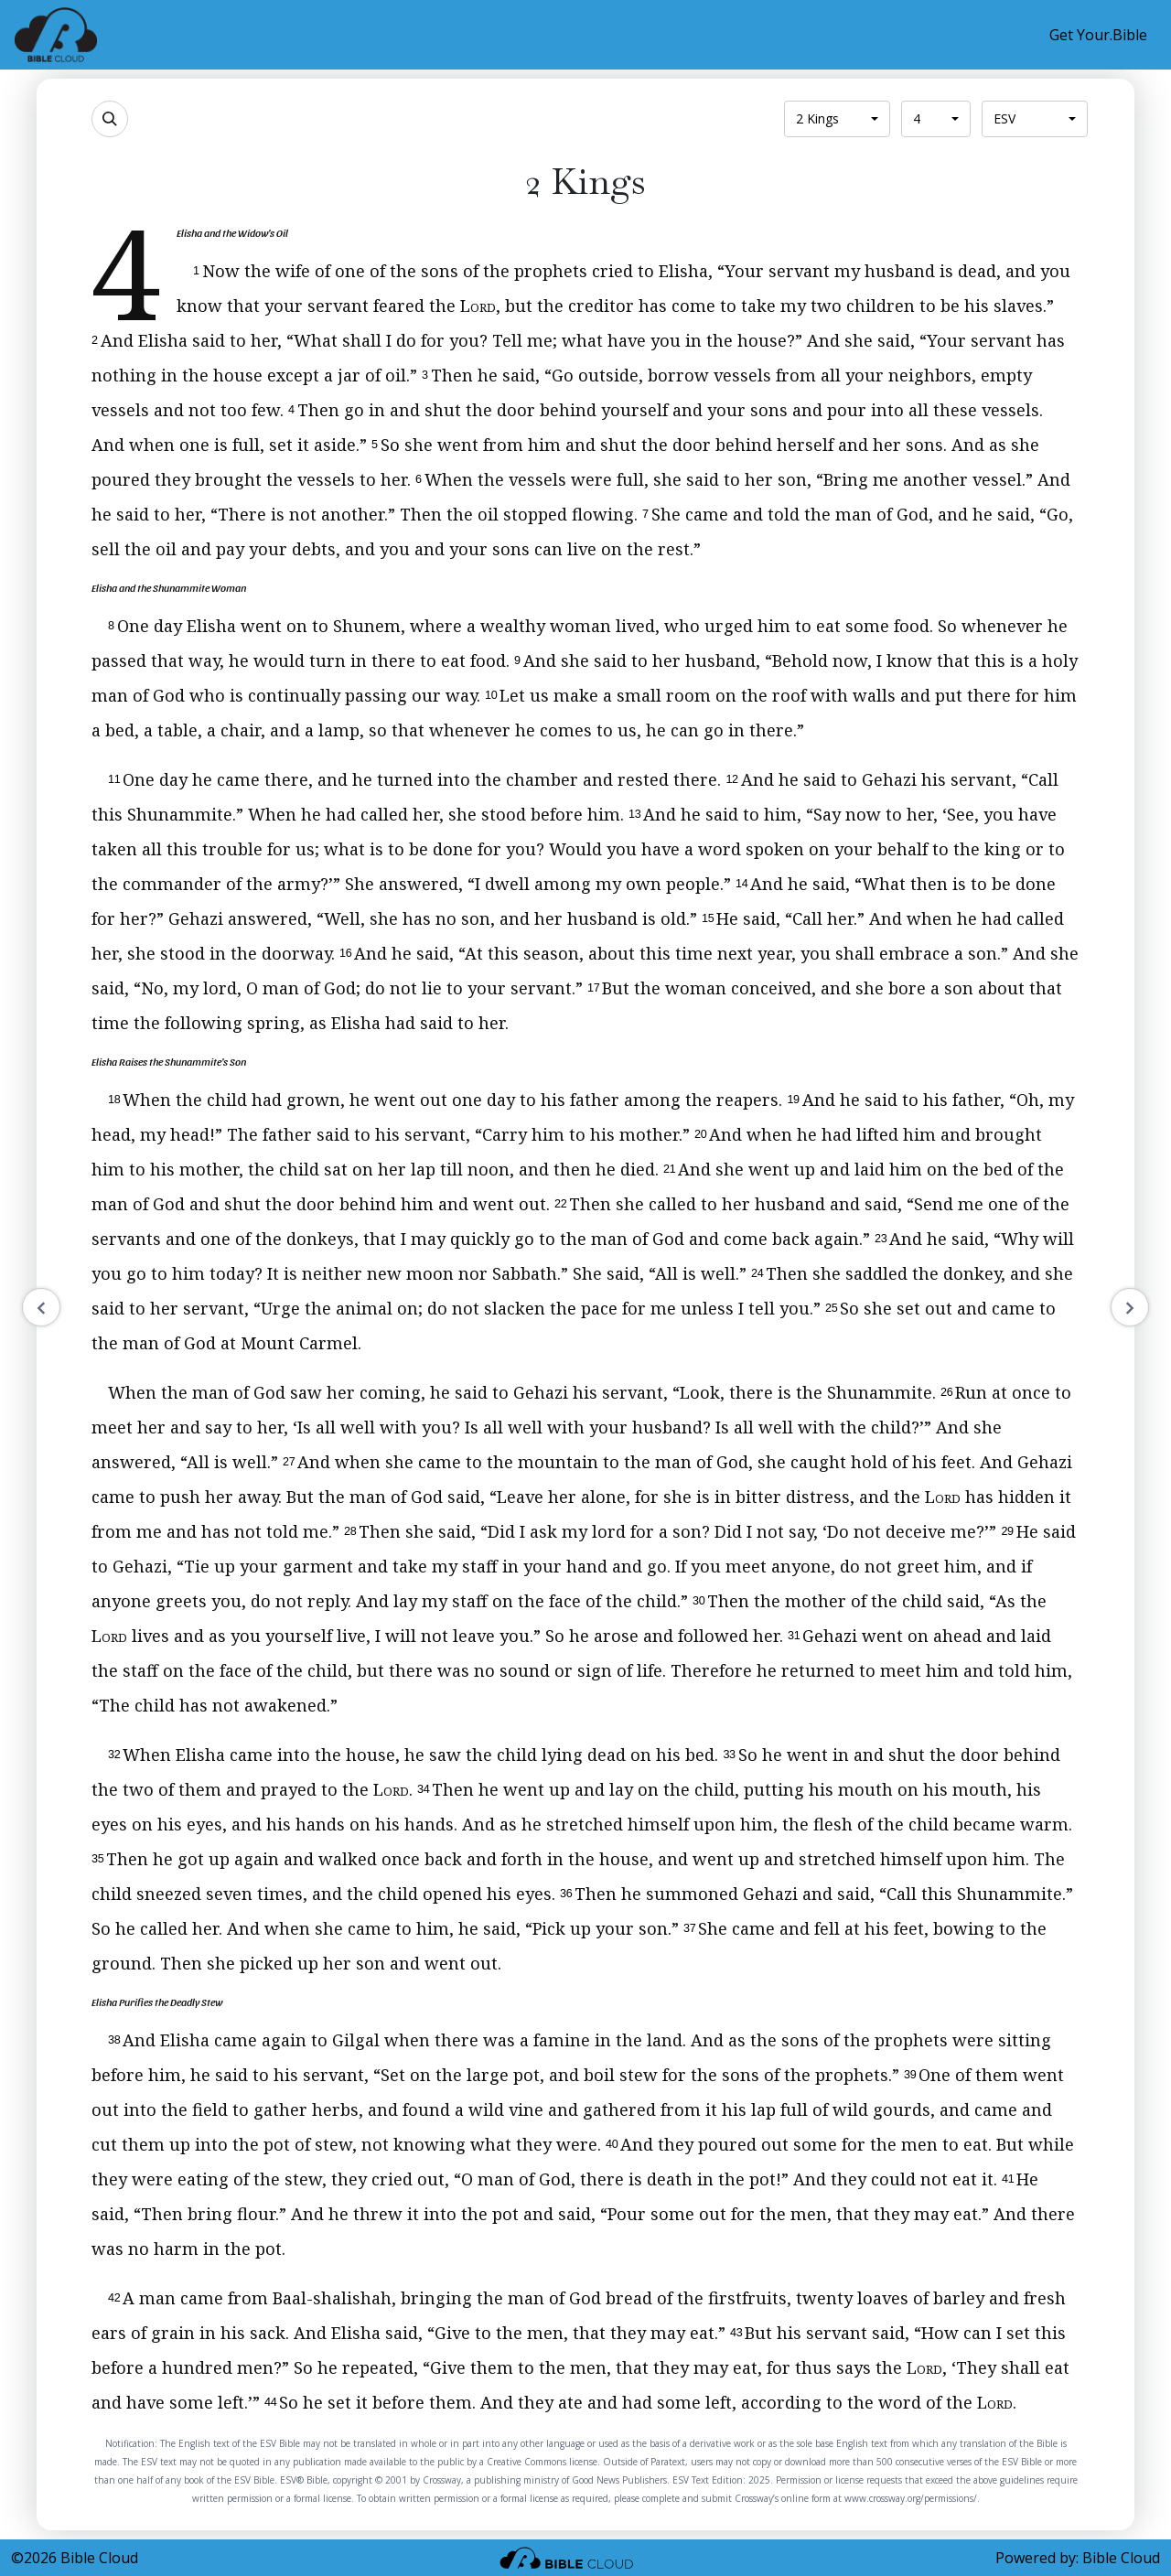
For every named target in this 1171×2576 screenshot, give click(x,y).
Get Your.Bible (1098, 35)
